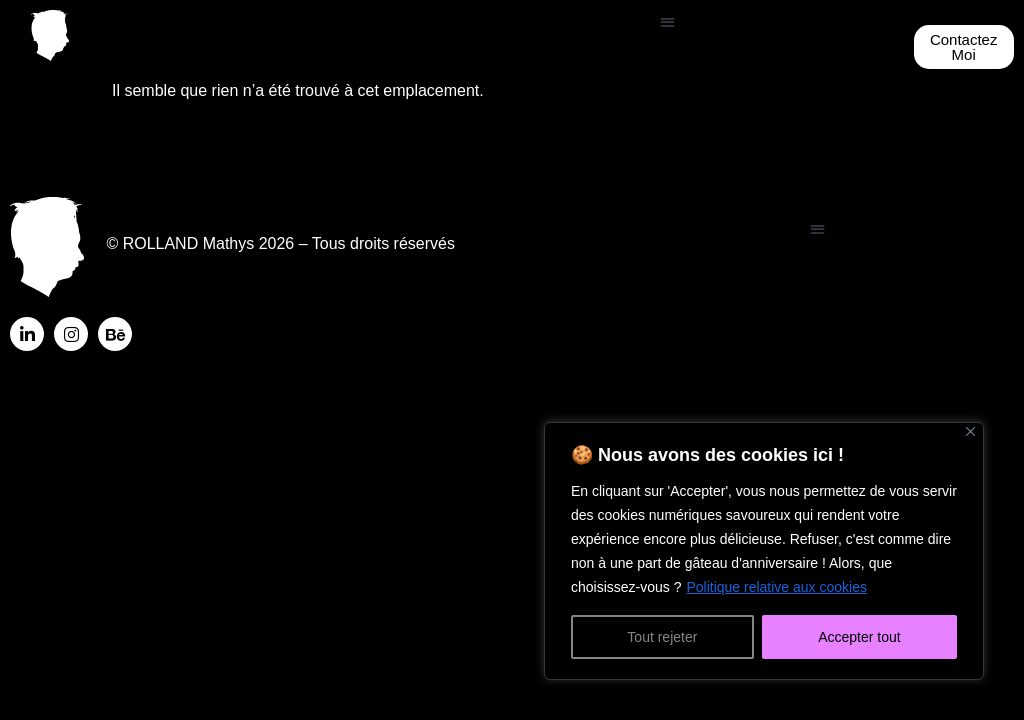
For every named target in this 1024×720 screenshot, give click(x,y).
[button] (667, 21)
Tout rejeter (662, 637)
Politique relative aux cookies (776, 587)
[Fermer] (970, 431)
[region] (764, 551)
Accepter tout (859, 637)
